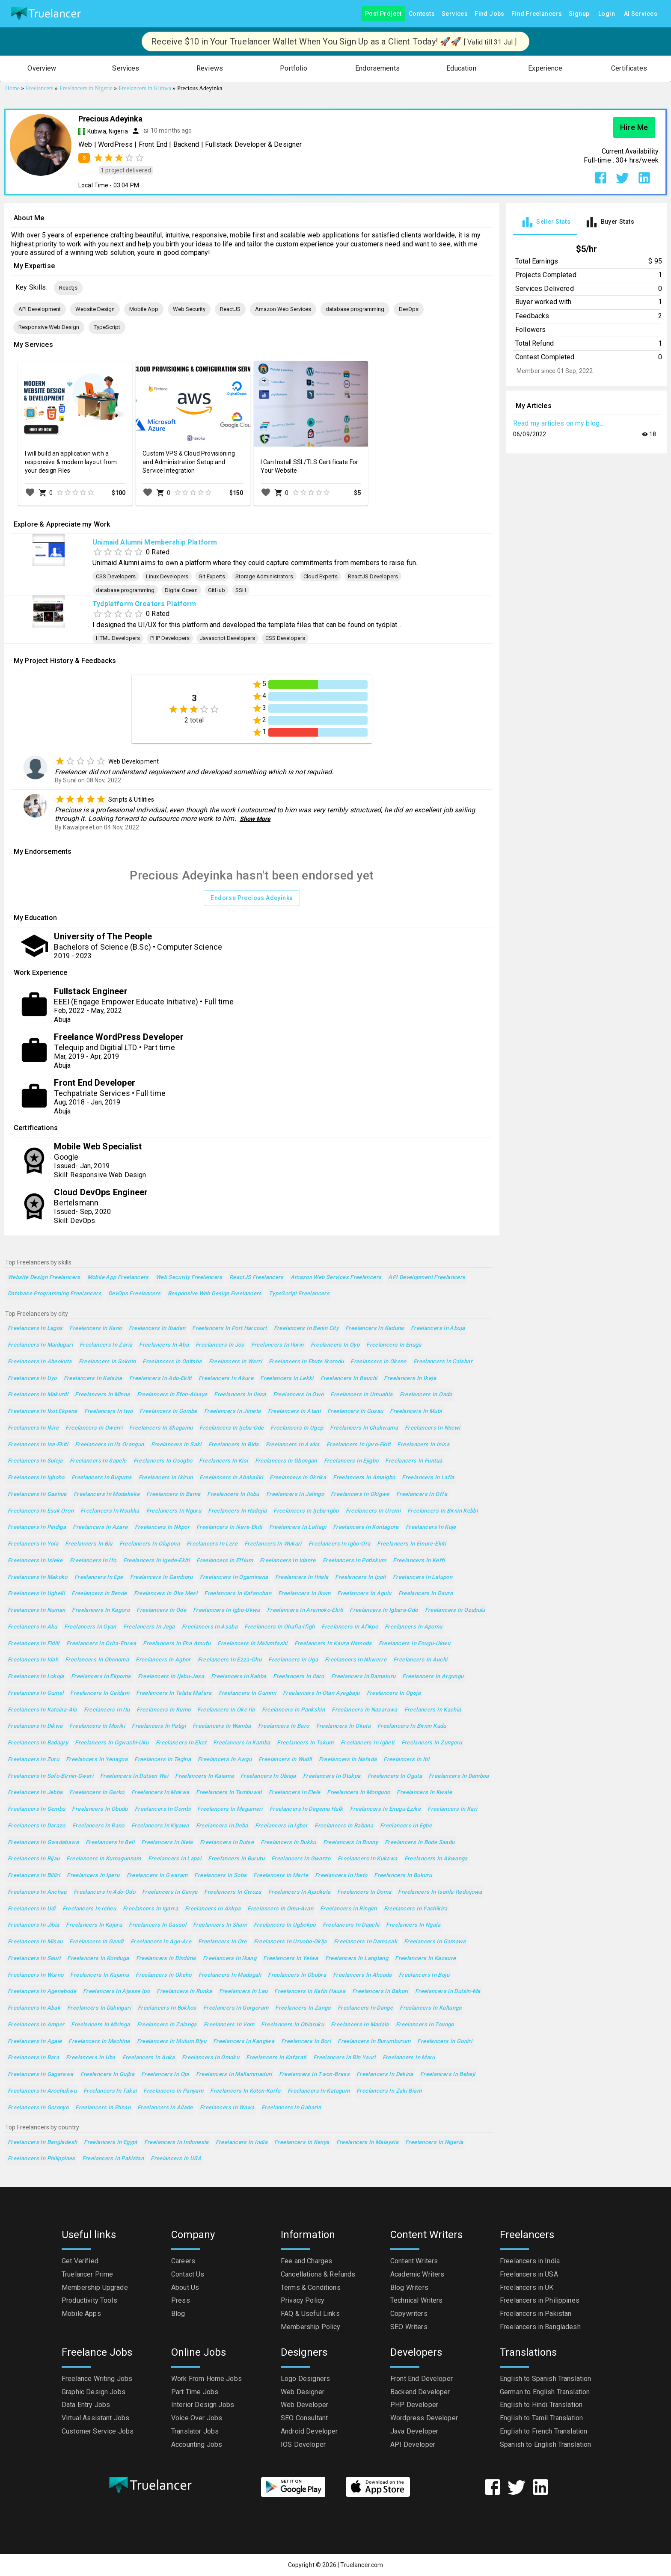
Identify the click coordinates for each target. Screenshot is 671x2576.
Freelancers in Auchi (420, 1660)
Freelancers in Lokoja (36, 1676)
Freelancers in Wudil (285, 1759)
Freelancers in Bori (306, 2041)
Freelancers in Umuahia (361, 1394)
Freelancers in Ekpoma (101, 1676)
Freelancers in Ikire (33, 1428)
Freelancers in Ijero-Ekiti (358, 1444)
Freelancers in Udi (31, 1909)
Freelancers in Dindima (166, 1958)
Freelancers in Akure (226, 1378)
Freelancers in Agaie (34, 2041)
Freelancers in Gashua (37, 1494)
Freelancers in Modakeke (107, 1494)
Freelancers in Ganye (169, 1892)
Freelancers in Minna (102, 1394)
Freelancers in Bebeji (448, 2074)
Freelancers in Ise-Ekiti (38, 1444)
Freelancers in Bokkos (167, 2008)
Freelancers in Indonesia (177, 2142)
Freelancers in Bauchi (349, 1378)
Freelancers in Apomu (413, 1627)
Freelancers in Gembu (36, 1809)
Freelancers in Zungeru (432, 1743)
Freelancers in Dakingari (99, 2008)
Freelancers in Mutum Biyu (171, 2041)
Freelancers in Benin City (306, 1328)
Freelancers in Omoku (210, 2057)
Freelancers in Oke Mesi (165, 1593)
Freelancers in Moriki (97, 1726)
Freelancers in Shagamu (161, 1428)
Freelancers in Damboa (459, 1776)
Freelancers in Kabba (238, 1676)
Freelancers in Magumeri (230, 1809)
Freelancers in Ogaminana (234, 1577)
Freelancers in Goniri (445, 2041)
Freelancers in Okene (378, 1361)
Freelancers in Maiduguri (40, 1345)
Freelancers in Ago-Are (161, 1941)
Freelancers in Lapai (174, 1858)
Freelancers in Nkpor (162, 1527)
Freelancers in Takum (305, 1743)
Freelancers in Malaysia (368, 2142)
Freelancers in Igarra (150, 1909)
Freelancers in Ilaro (298, 1676)
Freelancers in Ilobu (233, 1494)
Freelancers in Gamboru (161, 1577)
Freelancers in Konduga (98, 1958)
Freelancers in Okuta (343, 1726)
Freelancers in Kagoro (100, 1610)
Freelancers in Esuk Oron (40, 1511)
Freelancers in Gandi (96, 1941)
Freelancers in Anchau (37, 1892)
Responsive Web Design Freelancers (215, 1293)
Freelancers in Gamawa (435, 1941)
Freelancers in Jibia (33, 1925)
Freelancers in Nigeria (434, 2142)
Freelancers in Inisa (423, 1444)
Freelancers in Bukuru (402, 1875)
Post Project (383, 14)
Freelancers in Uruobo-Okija (290, 1941)
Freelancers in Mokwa (160, 1792)
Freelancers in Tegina (163, 1759)
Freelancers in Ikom (304, 1593)
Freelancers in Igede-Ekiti (157, 1560)
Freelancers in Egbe (405, 1826)
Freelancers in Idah (33, 1660)
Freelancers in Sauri (34, 1958)
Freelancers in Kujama (99, 1975)
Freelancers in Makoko (37, 1577)
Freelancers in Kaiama (204, 1776)
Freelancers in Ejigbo (351, 1461)
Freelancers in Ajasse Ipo (116, 1991)
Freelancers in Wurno (35, 1975)
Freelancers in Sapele (98, 1461)
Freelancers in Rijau (33, 1858)
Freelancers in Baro (283, 1726)
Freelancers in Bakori (380, 1991)
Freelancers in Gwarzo (301, 1858)
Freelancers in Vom (229, 2024)
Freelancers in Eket (181, 1743)
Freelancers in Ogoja (393, 1693)
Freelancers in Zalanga (167, 2024)
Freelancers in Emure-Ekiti (411, 1544)
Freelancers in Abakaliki (231, 1477)
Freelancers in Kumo (163, 1710)
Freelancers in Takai (110, 2091)
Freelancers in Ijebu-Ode (231, 1428)
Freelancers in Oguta (395, 1776)
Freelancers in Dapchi (351, 1925)
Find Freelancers (536, 14)
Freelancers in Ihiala (301, 1577)
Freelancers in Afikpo (350, 1627)
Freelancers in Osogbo (163, 1461)
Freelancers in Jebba (35, 1792)
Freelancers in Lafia (428, 1477)
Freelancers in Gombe (168, 1411)
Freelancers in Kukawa (367, 1858)
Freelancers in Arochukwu (42, 2091)
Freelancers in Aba (163, 1345)
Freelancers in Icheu (89, 1909)
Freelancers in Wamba (221, 1726)
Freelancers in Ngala (413, 1925)
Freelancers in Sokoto (107, 1361)
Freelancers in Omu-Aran (280, 1909)
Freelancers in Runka (184, 1991)
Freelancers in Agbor (163, 1660)
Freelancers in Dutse (226, 1842)
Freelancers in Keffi (418, 1560)
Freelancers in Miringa (100, 2024)
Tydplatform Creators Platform (144, 604)
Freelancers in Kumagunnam (104, 1858)
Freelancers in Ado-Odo (104, 1892)
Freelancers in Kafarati (276, 2057)
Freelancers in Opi (165, 2074)
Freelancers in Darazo (36, 1826)
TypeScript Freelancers (299, 1293)
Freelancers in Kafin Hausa (310, 1991)
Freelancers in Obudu (99, 1809)
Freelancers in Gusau (355, 1411)
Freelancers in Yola (33, 1544)
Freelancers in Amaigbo (364, 1477)
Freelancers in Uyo (32, 1378)
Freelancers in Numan (36, 1610)
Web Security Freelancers (189, 1277)
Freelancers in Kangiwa (243, 2041)
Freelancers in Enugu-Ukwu (414, 1643)
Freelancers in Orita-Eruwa (101, 1643)
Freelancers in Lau (243, 1991)
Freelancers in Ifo (93, 1560)
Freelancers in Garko (97, 1792)
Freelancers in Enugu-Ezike (385, 1809)
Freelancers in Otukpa (331, 1776)
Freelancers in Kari (452, 1809)
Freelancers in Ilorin (277, 1345)
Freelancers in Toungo (425, 2024)
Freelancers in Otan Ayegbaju (321, 1693)
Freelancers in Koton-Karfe (245, 2091)
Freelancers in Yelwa (290, 1958)
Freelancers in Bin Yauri (344, 2057)
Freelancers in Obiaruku (292, 2024)
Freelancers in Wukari (273, 1544)
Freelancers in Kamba (241, 1743)
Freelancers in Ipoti (360, 1577)
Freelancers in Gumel (35, 1693)
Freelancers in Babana (344, 1826)
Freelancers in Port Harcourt (229, 1328)
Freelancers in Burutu (236, 1858)
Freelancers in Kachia (433, 1710)
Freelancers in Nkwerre (355, 1660)
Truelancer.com (361, 2564)
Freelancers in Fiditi (33, 1643)
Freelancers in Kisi (223, 1461)
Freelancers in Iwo (109, 1411)
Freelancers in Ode (161, 1610)
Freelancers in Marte (280, 1875)
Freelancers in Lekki (286, 1378)
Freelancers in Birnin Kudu (412, 1726)
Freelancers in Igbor (281, 1826)
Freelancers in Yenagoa (96, 1759)
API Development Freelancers (426, 1277)
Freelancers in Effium (225, 1560)
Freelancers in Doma (364, 1892)
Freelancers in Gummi (247, 1693)
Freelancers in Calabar (443, 1361)
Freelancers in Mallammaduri (234, 2074)
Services (454, 14)
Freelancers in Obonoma (97, 1660)
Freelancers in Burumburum (374, 2041)
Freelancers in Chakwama (364, 1428)
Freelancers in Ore (222, 1941)
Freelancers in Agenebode (42, 1991)
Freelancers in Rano (98, 1826)
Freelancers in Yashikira (415, 1909)
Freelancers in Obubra (297, 1975)
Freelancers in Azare (100, 1527)
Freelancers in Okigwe (360, 1494)
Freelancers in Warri (235, 1361)
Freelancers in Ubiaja (268, 1776)
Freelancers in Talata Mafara (173, 1693)
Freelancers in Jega (149, 1627)
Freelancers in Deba (222, 1826)
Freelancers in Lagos (35, 1328)
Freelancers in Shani (219, 1925)
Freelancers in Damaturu (364, 1676)
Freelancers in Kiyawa (160, 1826)
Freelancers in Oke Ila (226, 1710)
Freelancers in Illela (167, 1842)
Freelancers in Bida (234, 1444)
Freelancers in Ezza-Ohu (230, 1660)
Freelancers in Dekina (385, 2074)
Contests (421, 14)
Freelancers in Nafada (348, 1759)
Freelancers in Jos (220, 1345)
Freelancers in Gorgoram (236, 2008)
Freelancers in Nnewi (432, 1428)
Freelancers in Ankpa (212, 1909)
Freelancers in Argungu (433, 1676)
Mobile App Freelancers (118, 1277)
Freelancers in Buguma (102, 1477)
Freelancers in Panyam (173, 2091)
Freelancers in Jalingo (295, 1494)
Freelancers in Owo (298, 1394)
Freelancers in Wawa (227, 2107)
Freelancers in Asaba (209, 1627)
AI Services (641, 14)
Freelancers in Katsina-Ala (42, 1710)
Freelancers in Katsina (93, 1378)
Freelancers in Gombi (162, 1809)
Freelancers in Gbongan (286, 1461)
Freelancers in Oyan (90, 1627)
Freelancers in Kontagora (366, 1527)
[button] (42, 68)
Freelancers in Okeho (163, 1975)
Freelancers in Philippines (41, 2158)
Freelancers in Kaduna (375, 1328)
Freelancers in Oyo (335, 1345)
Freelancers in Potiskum (354, 1560)
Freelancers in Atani (294, 1411)
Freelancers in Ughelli (36, 1593)
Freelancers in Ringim (348, 1909)
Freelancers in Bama (173, 1494)
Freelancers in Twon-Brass (314, 2074)
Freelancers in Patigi (158, 1726)
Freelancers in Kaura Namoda (333, 1643)
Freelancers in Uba (90, 2057)
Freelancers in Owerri (94, 1428)
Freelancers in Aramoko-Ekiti (304, 1610)
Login (607, 14)
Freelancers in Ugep (297, 1428)
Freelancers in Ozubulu (455, 1610)
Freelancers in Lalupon (422, 1577)
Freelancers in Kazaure (425, 1958)
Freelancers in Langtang (357, 1958)
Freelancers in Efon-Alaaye (172, 1394)
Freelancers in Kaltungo (430, 2008)
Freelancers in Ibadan (157, 1328)
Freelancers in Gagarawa (40, 2074)
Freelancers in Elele (294, 1792)
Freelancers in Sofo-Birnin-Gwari (50, 1776)
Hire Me (634, 127)
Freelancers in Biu (88, 1544)
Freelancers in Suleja (35, 1461)
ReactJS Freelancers (256, 1277)
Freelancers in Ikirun (166, 1477)
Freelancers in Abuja (437, 1328)
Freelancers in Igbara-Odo (383, 1610)
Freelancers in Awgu (224, 1759)
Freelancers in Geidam (99, 1693)
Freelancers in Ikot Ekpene (42, 1411)
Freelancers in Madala (360, 2024)
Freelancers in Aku (32, 1627)
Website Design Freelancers (44, 1277)
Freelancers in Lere (212, 1544)
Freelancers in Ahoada (362, 1975)
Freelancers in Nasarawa (364, 1710)
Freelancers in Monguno (358, 1792)
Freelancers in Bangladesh (42, 2142)
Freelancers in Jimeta (232, 1411)
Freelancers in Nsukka (110, 1511)
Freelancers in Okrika (298, 1477)
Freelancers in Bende (99, 1593)
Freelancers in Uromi (373, 1511)
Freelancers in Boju (424, 1975)
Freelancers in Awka (292, 1444)
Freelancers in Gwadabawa (43, 1842)
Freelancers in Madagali (230, 1975)
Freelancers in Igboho (36, 1477)
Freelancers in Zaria (106, 1345)
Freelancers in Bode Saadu (419, 1842)
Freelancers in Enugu (394, 1345)
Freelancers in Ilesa (239, 1394)
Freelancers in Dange (365, 2008)
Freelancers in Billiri (34, 1875)
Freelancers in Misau (35, 1941)
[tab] (545, 222)
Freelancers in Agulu (364, 1593)
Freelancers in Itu (107, 1710)
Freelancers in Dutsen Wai (134, 1776)
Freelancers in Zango (302, 2008)
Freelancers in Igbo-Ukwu (226, 1610)
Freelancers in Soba (220, 1875)
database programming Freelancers (54, 1293)
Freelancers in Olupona (149, 1544)
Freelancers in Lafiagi (297, 1527)
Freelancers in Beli (110, 1842)
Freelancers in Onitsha (172, 1361)
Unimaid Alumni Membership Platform (154, 542)
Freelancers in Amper (36, 2024)
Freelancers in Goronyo (38, 2107)
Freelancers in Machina (99, 2041)
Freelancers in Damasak (365, 1941)
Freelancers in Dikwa (35, 1726)
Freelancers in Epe (99, 1577)
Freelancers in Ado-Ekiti (160, 1378)
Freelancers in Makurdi (38, 1394)
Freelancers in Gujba (107, 2074)
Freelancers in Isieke (35, 1560)
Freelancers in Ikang (229, 1958)
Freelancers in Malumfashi (252, 1643)
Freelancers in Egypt (110, 2142)
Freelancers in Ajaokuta (300, 1892)
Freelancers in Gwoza (232, 1892)
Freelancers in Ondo (426, 1394)
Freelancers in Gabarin (291, 2107)
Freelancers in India (241, 2142)
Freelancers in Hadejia (237, 1511)
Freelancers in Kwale (424, 1792)
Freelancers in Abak (34, 2008)
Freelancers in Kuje (431, 1527)
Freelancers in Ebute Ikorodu (306, 1361)
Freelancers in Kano (95, 1328)
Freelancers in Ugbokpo (285, 1925)
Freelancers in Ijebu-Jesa (171, 1676)
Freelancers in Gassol (157, 1925)
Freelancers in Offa (422, 1494)
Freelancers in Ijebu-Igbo (306, 1511)
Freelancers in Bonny (350, 1842)
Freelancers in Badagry (38, 1743)
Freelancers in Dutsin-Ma (447, 1991)
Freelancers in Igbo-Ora (339, 1544)
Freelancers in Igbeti (367, 1743)
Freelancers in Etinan (103, 2107)
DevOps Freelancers (135, 1293)
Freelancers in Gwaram (157, 1875)
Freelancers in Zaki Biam (389, 2091)
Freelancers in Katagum (318, 2091)
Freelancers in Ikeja (409, 1378)
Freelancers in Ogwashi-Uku (112, 1743)
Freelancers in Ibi (406, 1759)
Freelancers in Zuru (33, 1759)
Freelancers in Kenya (302, 2142)
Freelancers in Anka (149, 2057)
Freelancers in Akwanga (436, 1858)
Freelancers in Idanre (288, 1560)
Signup (579, 14)
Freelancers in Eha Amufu (176, 1643)
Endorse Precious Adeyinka (251, 898)
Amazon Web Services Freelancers (336, 1277)
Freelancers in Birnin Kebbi (442, 1511)
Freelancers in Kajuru (94, 1925)
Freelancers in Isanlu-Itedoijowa (440, 1892)
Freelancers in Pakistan (113, 2158)
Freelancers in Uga (293, 1660)
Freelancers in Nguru (174, 1511)
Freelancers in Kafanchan (237, 1593)
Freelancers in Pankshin (293, 1710)
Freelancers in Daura (425, 1593)
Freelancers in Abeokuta (40, 1361)
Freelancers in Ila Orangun (109, 1444)
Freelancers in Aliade (165, 2107)
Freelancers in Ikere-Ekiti (229, 1527)
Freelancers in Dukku (288, 1842)
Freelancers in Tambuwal (229, 1792)
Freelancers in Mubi (415, 1411)
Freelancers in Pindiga (37, 1527)
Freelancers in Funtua (413, 1461)
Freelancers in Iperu (93, 1875)
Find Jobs (489, 14)
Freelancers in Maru (409, 2057)
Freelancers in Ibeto (341, 1875)
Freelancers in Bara (33, 2057)
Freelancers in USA (176, 2158)
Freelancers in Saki (176, 1444)
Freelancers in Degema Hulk (306, 1809)
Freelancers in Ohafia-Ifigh (279, 1627)
